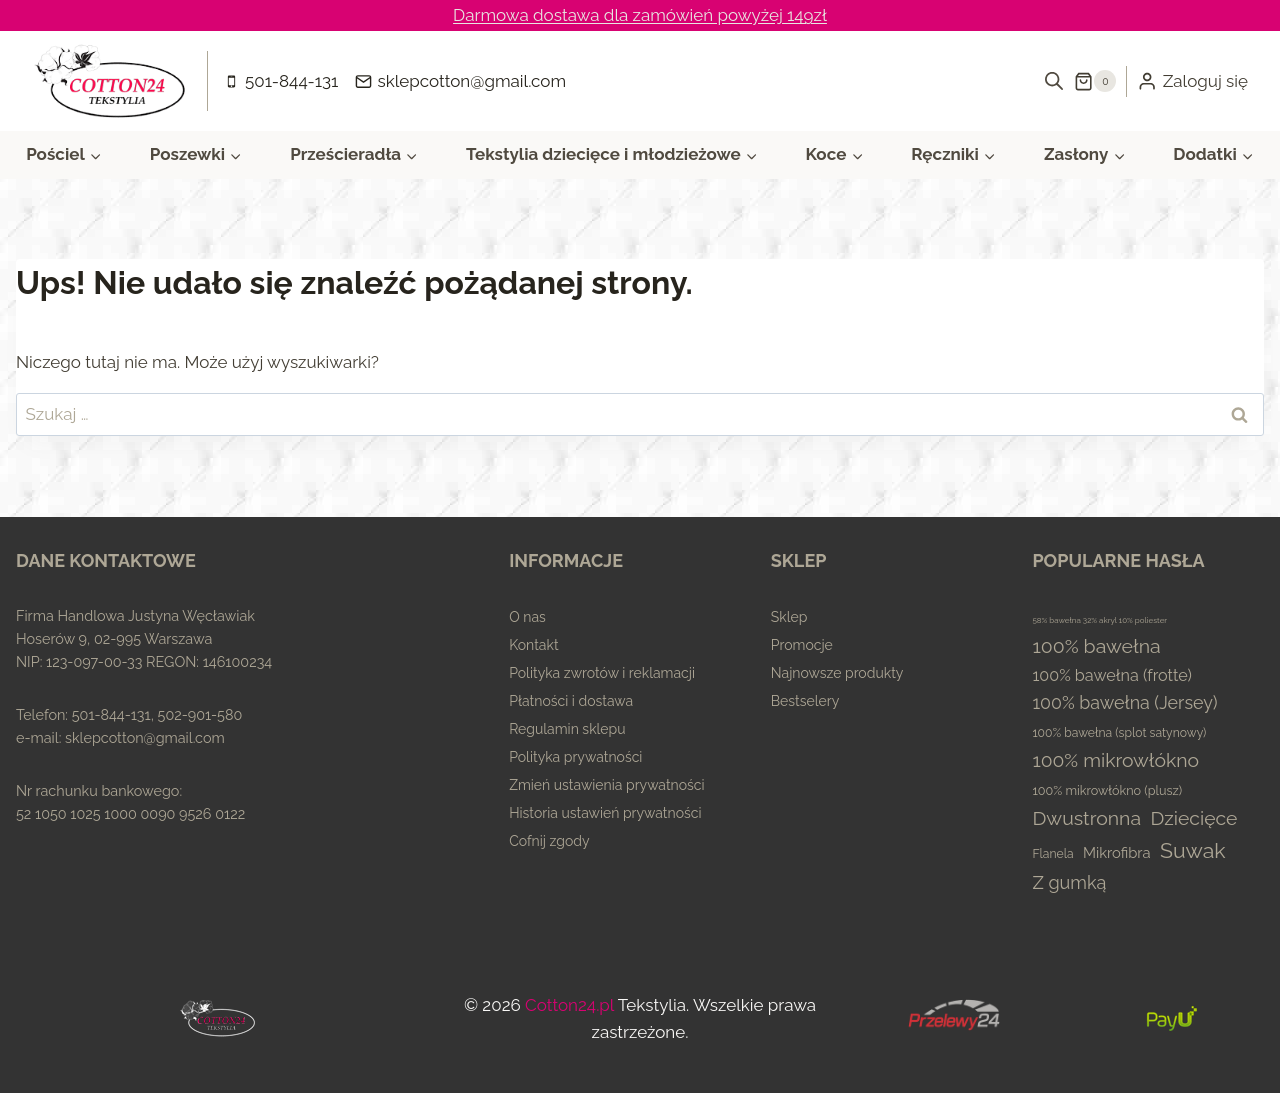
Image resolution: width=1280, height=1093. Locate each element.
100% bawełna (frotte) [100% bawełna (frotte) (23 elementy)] (1112, 675)
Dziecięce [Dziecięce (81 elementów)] (1193, 818)
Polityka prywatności (575, 757)
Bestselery (805, 701)
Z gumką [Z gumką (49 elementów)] (1069, 882)
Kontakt (533, 645)
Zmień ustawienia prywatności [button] (606, 785)
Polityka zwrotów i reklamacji (602, 673)
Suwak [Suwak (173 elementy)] (1193, 850)
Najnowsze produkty (837, 673)
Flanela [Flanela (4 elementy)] (1052, 854)
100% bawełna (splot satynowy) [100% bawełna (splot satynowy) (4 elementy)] (1119, 733)
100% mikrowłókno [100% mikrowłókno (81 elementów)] (1115, 760)
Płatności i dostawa (571, 701)
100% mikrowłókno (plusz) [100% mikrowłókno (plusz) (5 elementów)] (1107, 790)
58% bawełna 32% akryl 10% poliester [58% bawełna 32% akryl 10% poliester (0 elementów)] (1099, 620)
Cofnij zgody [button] (549, 841)
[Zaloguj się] (1192, 81)
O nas (527, 617)
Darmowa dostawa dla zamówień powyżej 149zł (640, 15)
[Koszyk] (1095, 81)
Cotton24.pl (569, 1005)
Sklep (789, 617)
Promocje (802, 645)
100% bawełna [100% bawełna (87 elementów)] (1096, 646)
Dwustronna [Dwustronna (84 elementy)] (1086, 818)
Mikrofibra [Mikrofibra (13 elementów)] (1117, 852)
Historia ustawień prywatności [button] (605, 813)
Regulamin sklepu (567, 729)
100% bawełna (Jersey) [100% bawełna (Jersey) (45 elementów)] (1124, 702)
